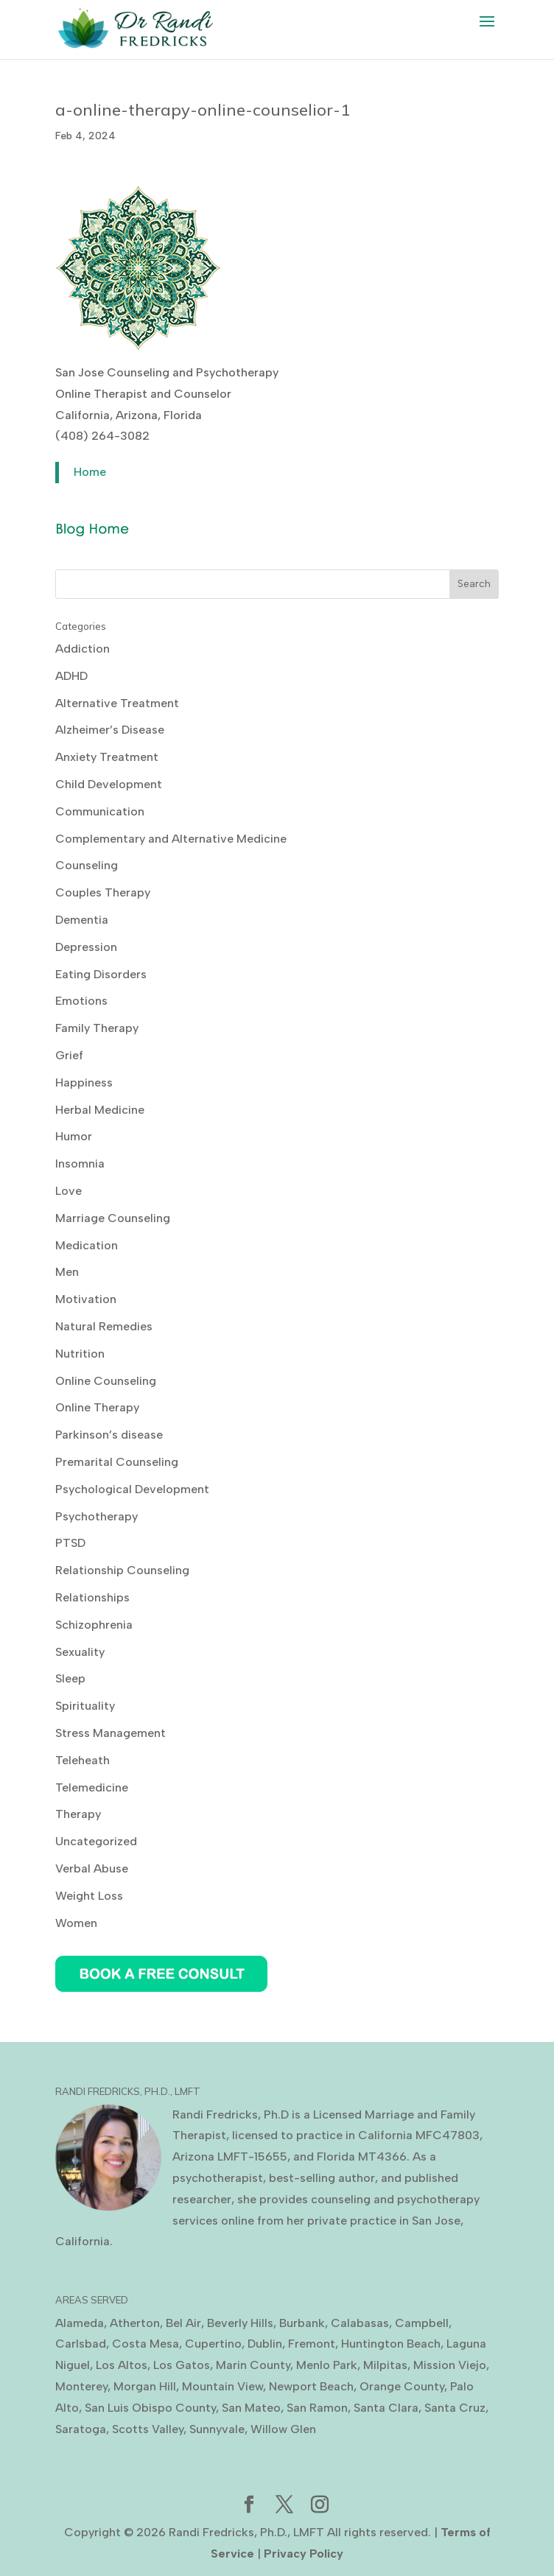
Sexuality (80, 1652)
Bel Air (183, 2323)
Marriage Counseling (112, 1218)
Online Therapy (97, 1407)
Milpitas (385, 2365)
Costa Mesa (145, 2344)
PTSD (70, 1543)
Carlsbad (80, 2344)
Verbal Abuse (91, 1868)
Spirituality (85, 1706)
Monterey (81, 2386)
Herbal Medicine (99, 1110)
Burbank (302, 2323)
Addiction (82, 649)
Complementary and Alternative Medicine (171, 839)
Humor (73, 1136)
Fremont (311, 2344)
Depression (86, 947)
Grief (69, 1055)
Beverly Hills (240, 2323)
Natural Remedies (103, 1326)
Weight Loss (89, 1896)
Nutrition (80, 1354)
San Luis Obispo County (150, 2408)
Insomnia (80, 1164)
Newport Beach (311, 2386)
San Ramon (317, 2408)
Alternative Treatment (117, 703)
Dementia (81, 920)
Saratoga (80, 2429)
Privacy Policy (303, 2554)
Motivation (85, 1299)
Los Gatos (181, 2365)
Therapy (78, 1814)
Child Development (108, 784)
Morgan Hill (144, 2386)
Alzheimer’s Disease (109, 730)
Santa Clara (386, 2408)
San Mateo (251, 2408)
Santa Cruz (454, 2408)
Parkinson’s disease (109, 1435)
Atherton (135, 2323)
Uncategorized (96, 1841)
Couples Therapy (102, 892)
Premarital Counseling (116, 1462)
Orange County (402, 2386)
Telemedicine (91, 1787)
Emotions (81, 1001)
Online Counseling (105, 1381)
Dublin (265, 2344)
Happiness (84, 1082)
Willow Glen (283, 2429)
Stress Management (110, 1733)
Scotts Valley (147, 2429)
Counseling (86, 865)
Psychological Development (132, 1489)
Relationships (92, 1597)
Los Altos (121, 2365)
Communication (99, 811)
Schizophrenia (94, 1625)
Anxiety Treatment (106, 757)
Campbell (422, 2323)
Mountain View (222, 2386)
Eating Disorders (101, 974)
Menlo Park (326, 2365)
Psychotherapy (96, 1516)
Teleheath (82, 1760)
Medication (86, 1245)
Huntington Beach (391, 2344)
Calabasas (360, 2323)
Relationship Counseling (122, 1570)
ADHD (71, 676)
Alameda (79, 2323)
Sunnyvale (217, 2429)
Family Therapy (96, 1028)
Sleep (70, 1678)
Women (76, 1923)
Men (67, 1272)
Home (90, 472)
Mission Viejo (449, 2365)
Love (68, 1191)
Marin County (253, 2365)
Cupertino (213, 2344)
